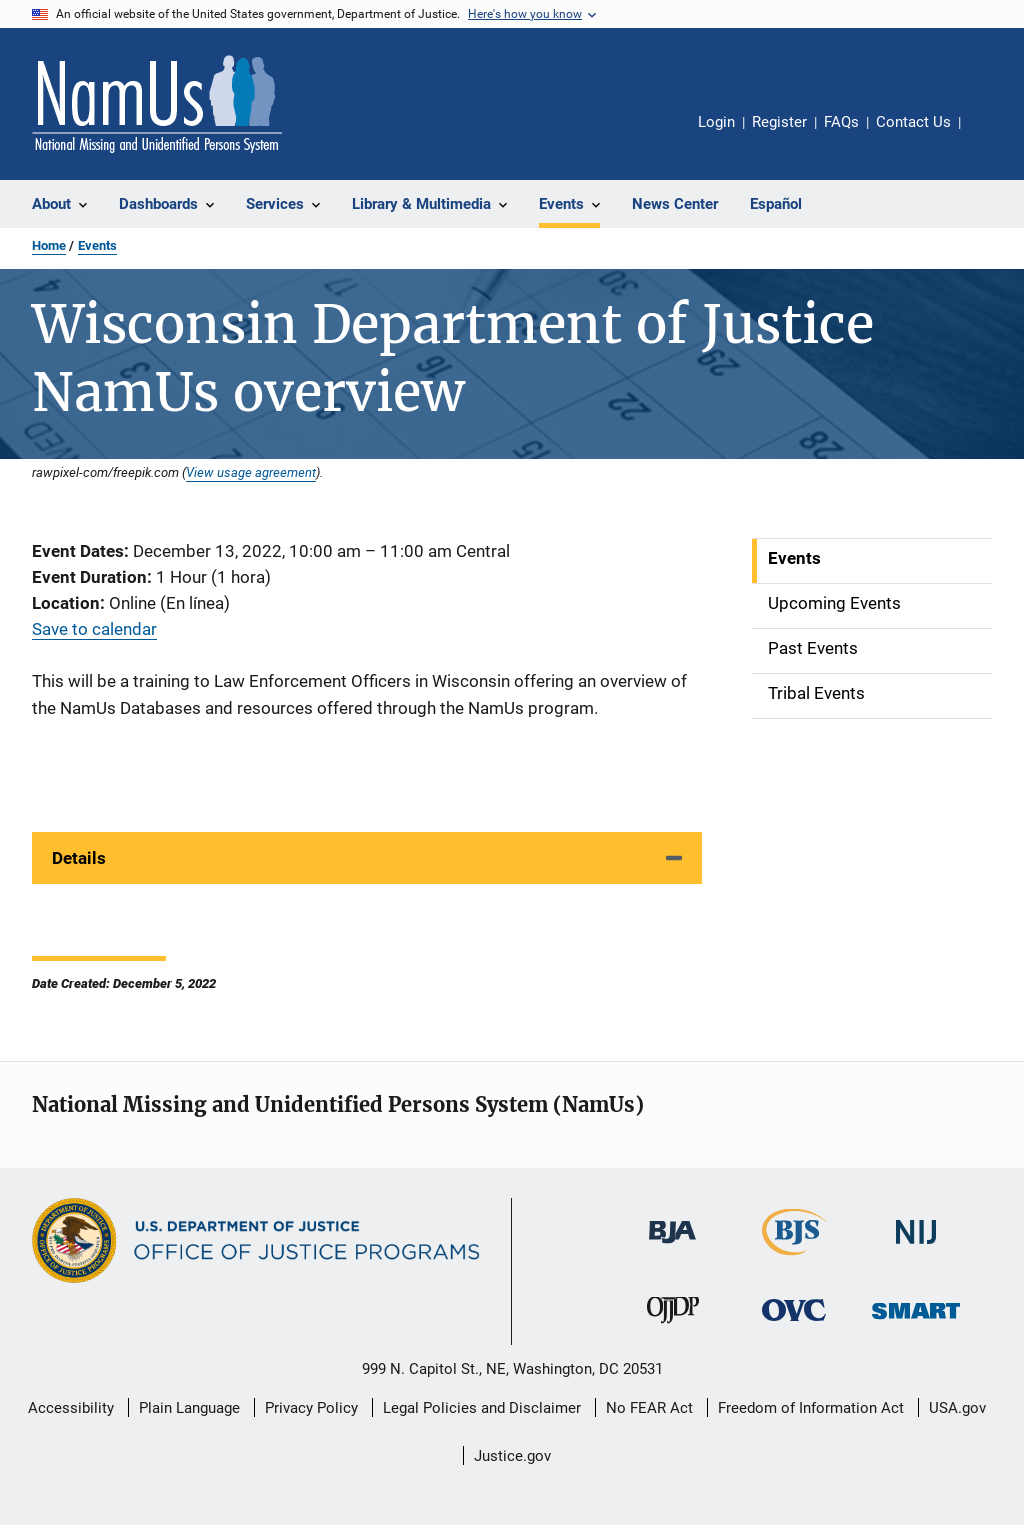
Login (716, 122)
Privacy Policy (311, 1408)
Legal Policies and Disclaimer (482, 1408)
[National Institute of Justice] (916, 1247)
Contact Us (913, 122)
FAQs (841, 122)
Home (49, 245)
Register (779, 122)
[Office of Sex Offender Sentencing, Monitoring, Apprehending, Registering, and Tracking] (916, 1322)
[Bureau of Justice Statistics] (794, 1259)
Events (97, 245)
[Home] (157, 104)
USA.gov (957, 1408)
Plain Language (189, 1408)
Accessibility (71, 1408)
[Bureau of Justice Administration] (672, 1247)
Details (79, 858)
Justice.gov (512, 1456)
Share (992, 136)
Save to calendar (94, 629)
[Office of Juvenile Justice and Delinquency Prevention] (673, 1327)
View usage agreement (251, 472)
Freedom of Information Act (811, 1408)
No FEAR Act (649, 1408)
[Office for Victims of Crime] (794, 1324)
